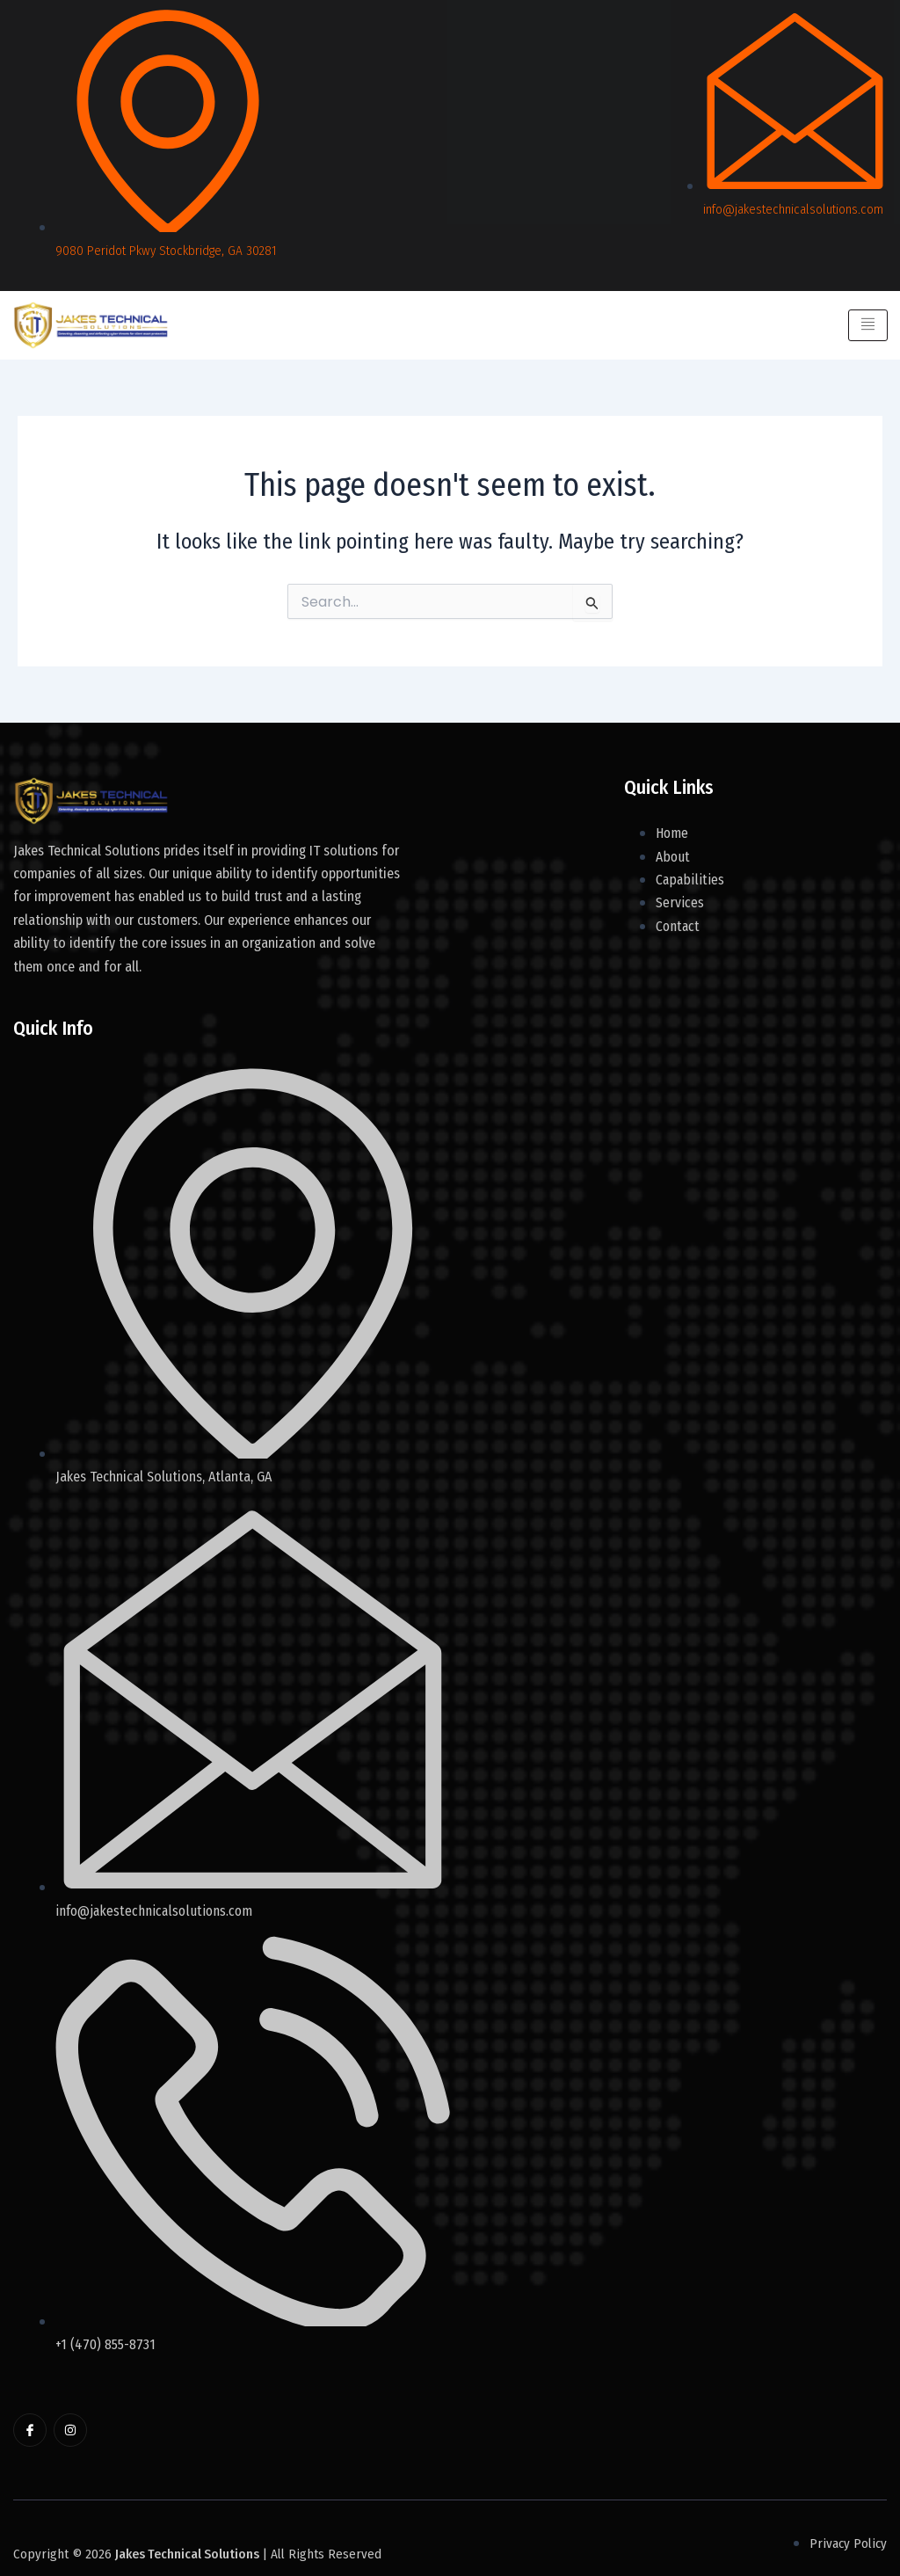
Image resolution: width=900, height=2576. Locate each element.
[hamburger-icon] (867, 325)
